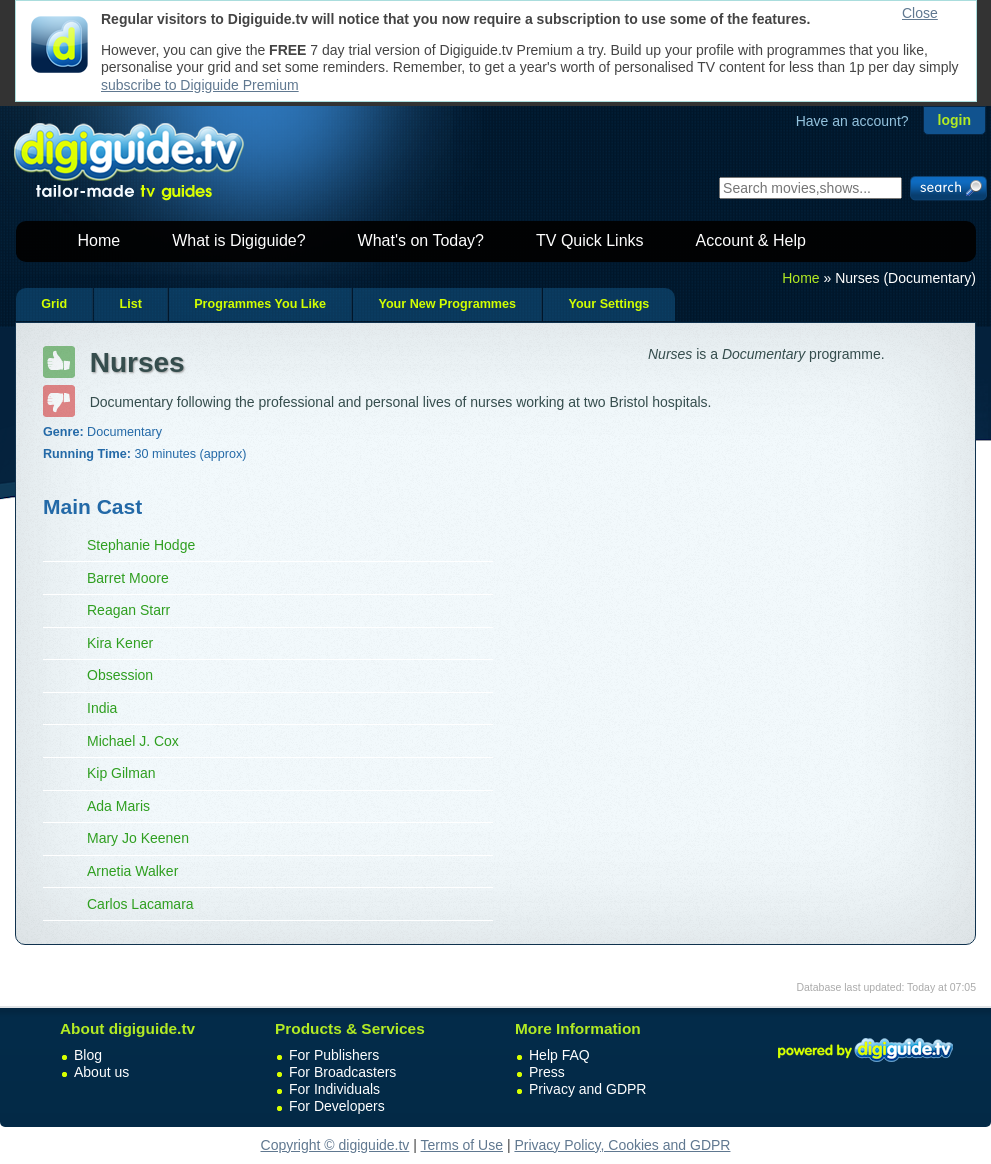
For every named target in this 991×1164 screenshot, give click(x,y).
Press (547, 1072)
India (102, 708)
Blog (88, 1055)
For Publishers (334, 1055)
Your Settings (608, 304)
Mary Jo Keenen (138, 838)
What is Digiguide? (238, 240)
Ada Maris (118, 806)
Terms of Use (462, 1145)
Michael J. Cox (133, 741)
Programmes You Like (260, 304)
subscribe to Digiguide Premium (200, 85)
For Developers (337, 1106)
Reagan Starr (128, 610)
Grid (54, 304)
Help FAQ (559, 1055)
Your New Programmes (447, 304)
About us (101, 1072)
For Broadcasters (342, 1072)
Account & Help (751, 240)
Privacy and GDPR (587, 1089)
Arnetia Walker (132, 871)
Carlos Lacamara (140, 904)
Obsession (120, 675)
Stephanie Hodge (141, 545)
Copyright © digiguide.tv (335, 1145)
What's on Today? (421, 240)
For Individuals (334, 1089)
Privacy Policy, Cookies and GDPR (622, 1145)
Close (920, 13)
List (130, 304)
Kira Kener (120, 643)
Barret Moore (128, 578)
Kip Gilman (121, 773)
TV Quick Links (590, 240)
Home (99, 240)
